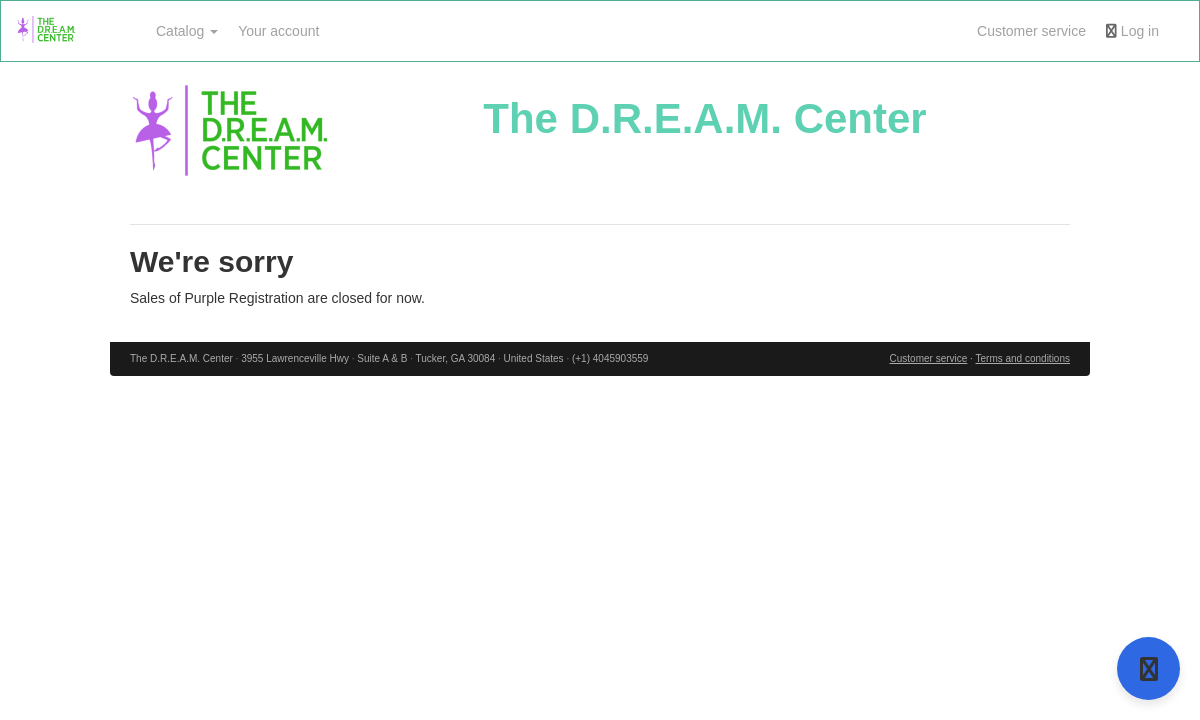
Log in (1132, 31)
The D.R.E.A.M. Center (704, 118)
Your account (278, 31)
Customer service (1031, 31)
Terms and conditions (1022, 358)
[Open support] (1148, 668)
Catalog (187, 31)
